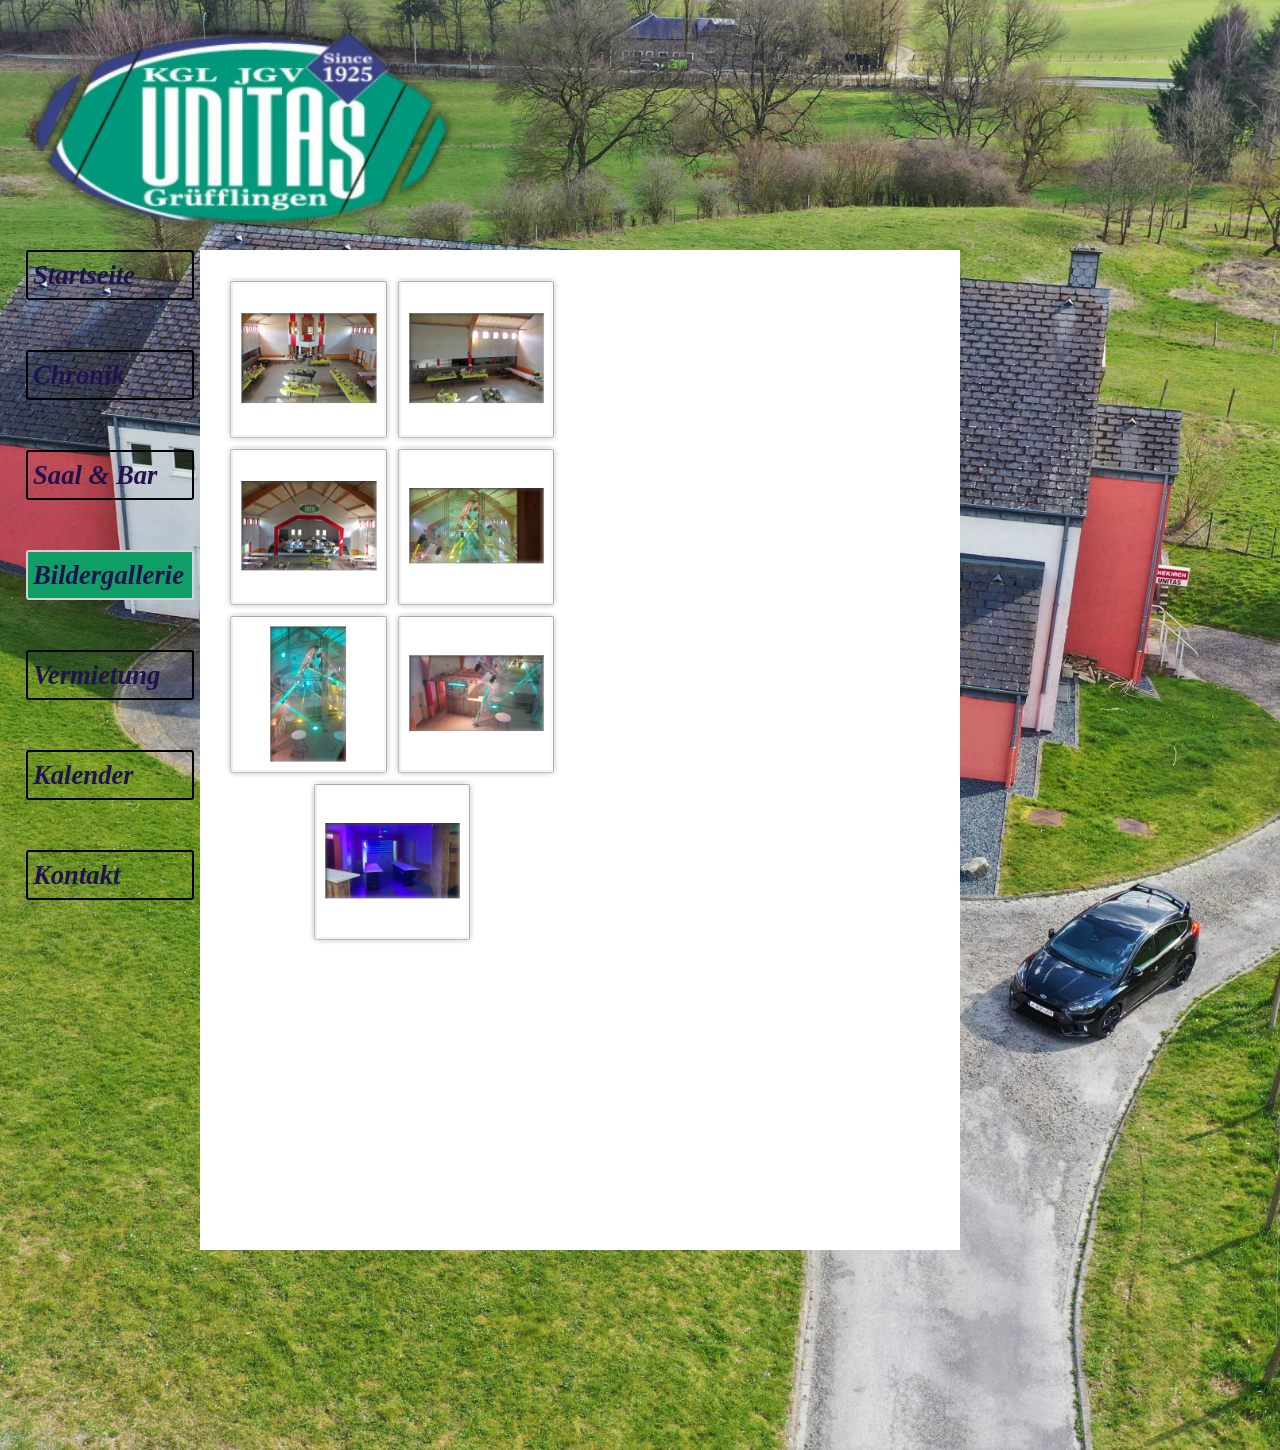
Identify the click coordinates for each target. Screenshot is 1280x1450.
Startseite (84, 275)
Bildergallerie (108, 575)
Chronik (79, 375)
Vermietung (96, 675)
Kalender (83, 775)
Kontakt (76, 875)
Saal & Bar (95, 475)
